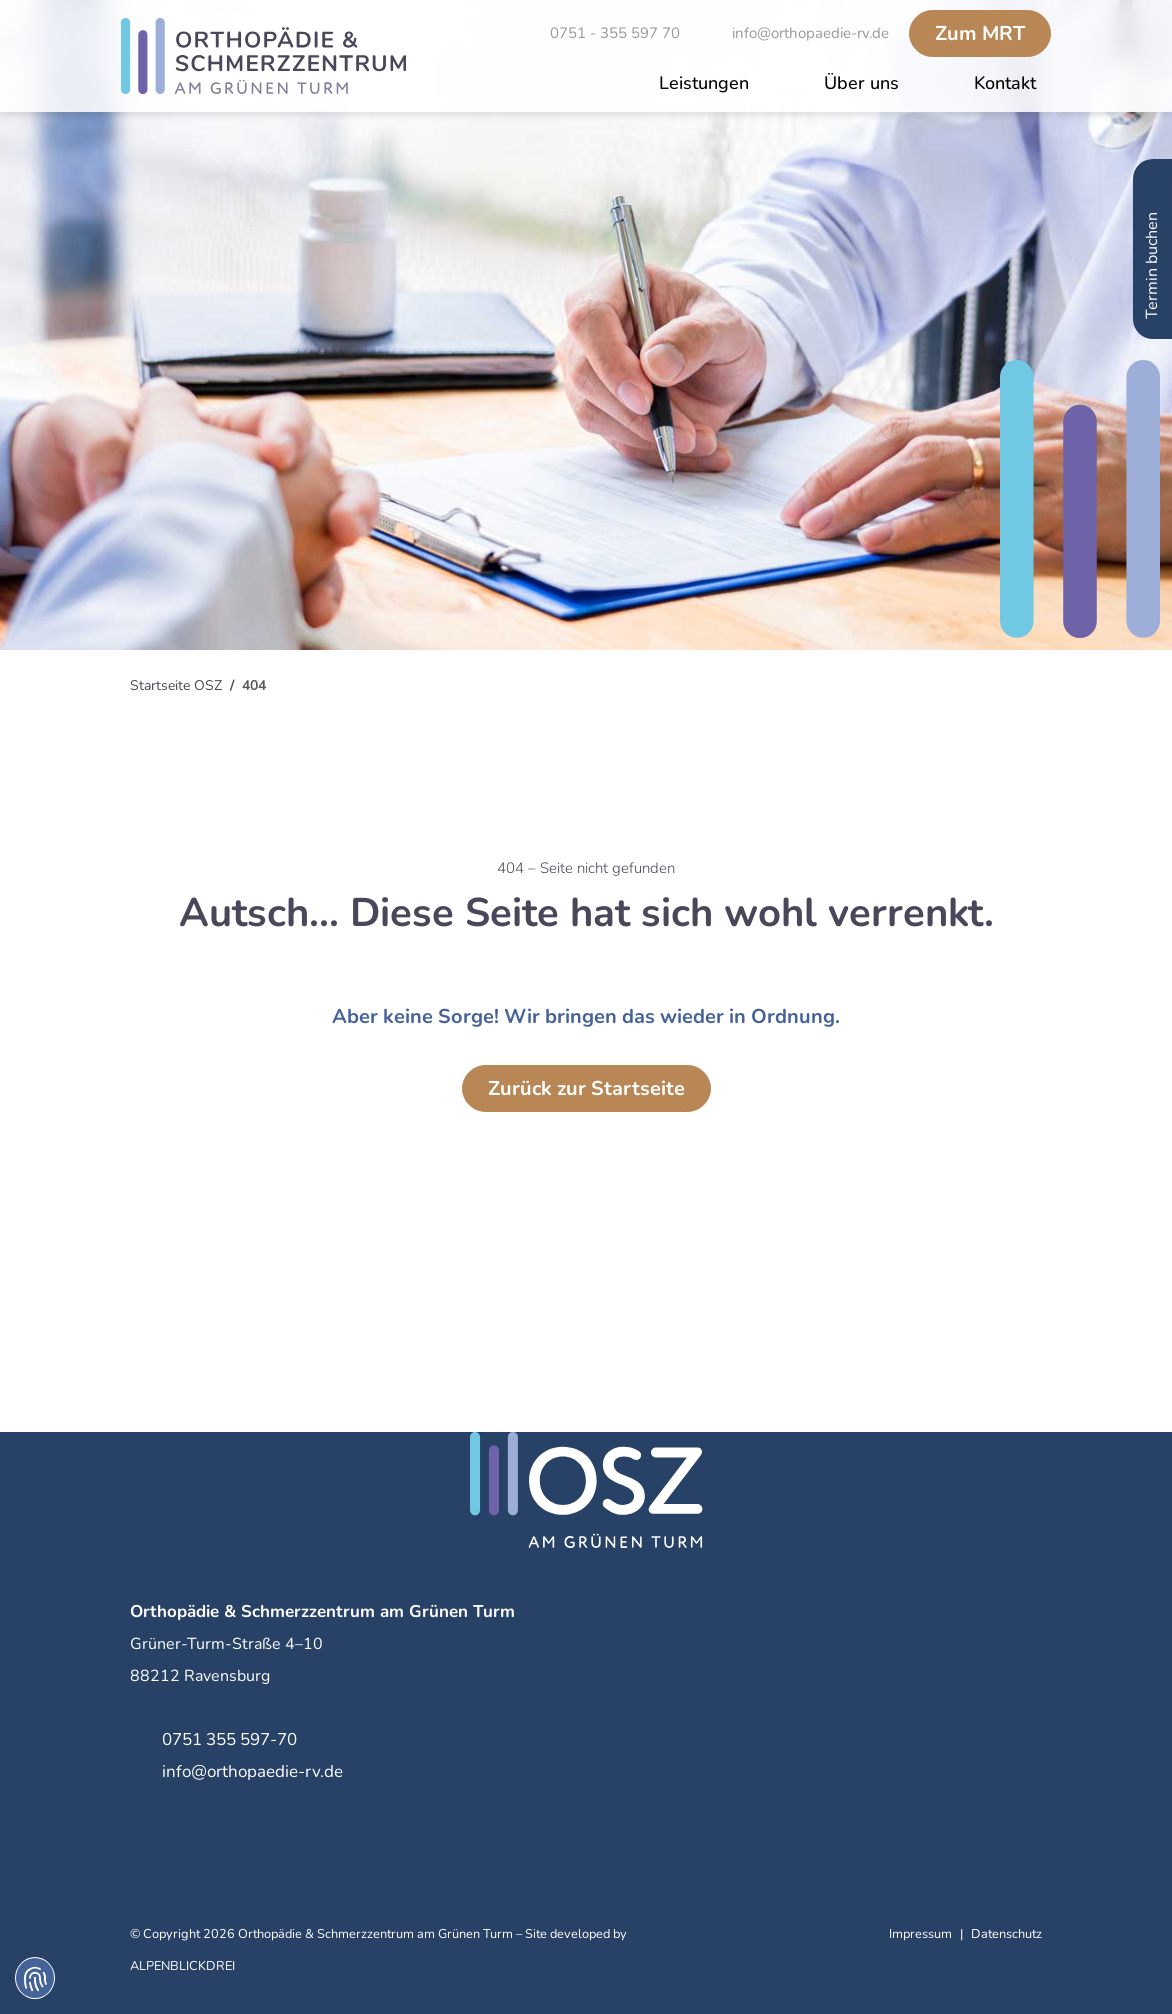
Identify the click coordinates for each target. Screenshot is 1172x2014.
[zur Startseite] (263, 56)
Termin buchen (1152, 232)
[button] (704, 85)
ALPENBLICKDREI (182, 1966)
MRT (980, 33)
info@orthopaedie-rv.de (252, 1771)
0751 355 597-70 (229, 1739)
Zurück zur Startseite (586, 1088)
